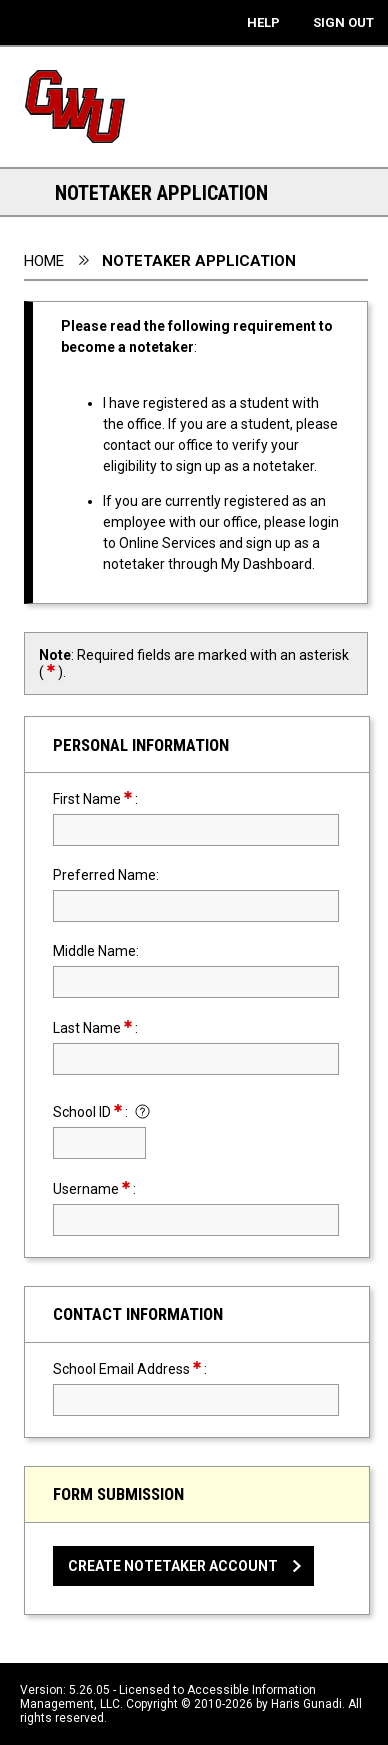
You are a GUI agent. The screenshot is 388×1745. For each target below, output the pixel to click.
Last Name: (131, 1027)
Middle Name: (96, 951)
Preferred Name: (106, 875)
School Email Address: (165, 1368)
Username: (130, 1188)
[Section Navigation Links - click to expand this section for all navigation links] (30, 192)
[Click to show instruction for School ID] (143, 1114)
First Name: (131, 798)
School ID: (92, 1111)
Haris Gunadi (306, 1704)
